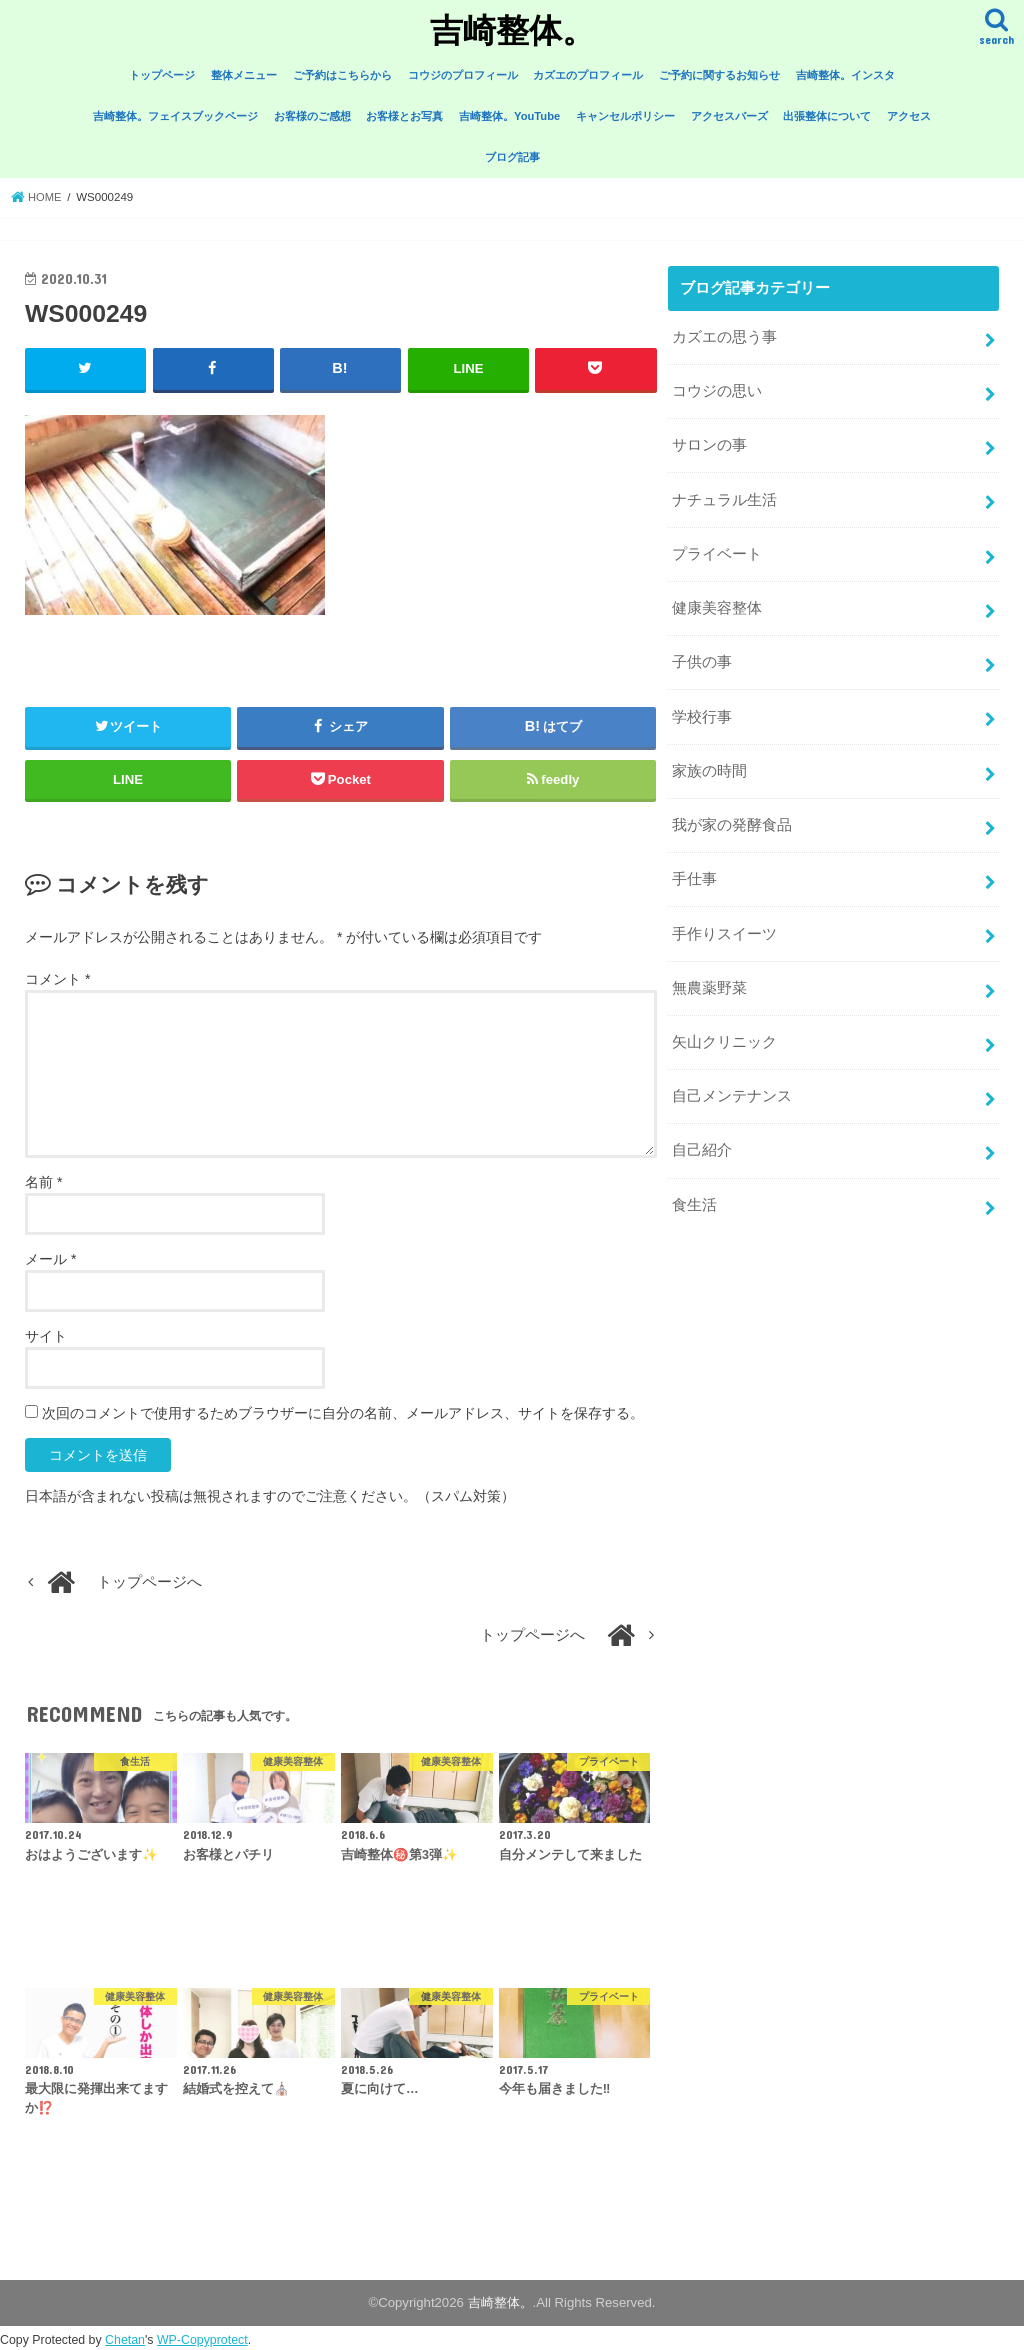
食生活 (694, 1183)
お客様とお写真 (404, 116)
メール (50, 1259)
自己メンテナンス (732, 1077)
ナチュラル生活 (724, 495)
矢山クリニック (724, 1024)
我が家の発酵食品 (732, 813)
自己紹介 (702, 1130)
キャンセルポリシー (625, 116)
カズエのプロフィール (588, 75)
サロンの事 (709, 442)
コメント (57, 979)
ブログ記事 (512, 157)
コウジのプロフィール (463, 75)
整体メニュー (244, 75)
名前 (43, 1182)
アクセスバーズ (729, 116)
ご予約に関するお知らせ (719, 75)
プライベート (717, 548)
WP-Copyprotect (202, 2340)
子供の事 (702, 654)
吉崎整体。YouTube (509, 116)
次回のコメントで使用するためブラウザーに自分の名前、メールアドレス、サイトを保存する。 (343, 1413)
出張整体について (827, 116)
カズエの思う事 (724, 337)
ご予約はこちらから (342, 75)
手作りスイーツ (724, 918)
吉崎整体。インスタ (845, 75)
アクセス (909, 116)
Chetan (125, 2340)
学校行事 (702, 707)
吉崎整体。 (512, 29)
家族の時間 (709, 760)
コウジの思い (717, 389)
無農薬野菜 (709, 971)
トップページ (162, 75)
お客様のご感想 (312, 116)
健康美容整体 (717, 601)
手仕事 (694, 865)
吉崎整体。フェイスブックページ (175, 116)
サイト (46, 1336)
